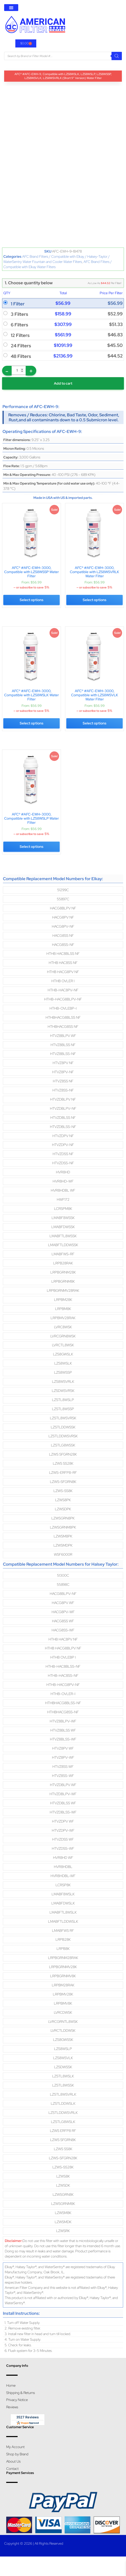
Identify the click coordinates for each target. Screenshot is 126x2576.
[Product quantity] (18, 370)
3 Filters (19, 314)
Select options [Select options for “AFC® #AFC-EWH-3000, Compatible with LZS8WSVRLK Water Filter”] (94, 600)
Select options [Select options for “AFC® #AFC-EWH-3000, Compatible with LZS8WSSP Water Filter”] (31, 600)
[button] (11, 7)
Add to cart (63, 383)
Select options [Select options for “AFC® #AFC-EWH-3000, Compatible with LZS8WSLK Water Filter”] (31, 723)
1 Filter (18, 303)
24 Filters (21, 345)
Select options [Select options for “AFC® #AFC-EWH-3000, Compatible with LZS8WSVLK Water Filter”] (94, 723)
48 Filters (21, 356)
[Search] (116, 56)
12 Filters (20, 335)
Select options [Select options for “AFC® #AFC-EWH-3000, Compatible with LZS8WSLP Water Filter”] (31, 846)
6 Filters (19, 324)
